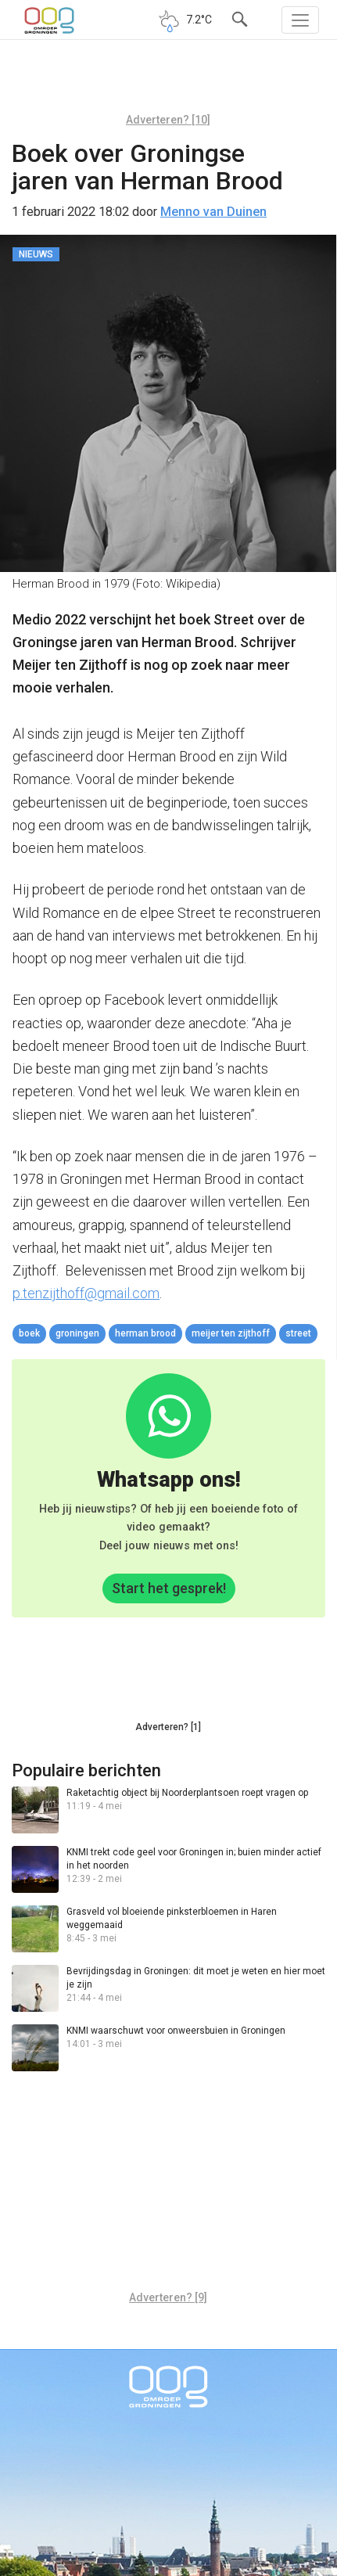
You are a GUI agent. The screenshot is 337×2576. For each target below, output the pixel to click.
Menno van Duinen (213, 211)
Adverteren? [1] (168, 1727)
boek (29, 1333)
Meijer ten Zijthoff (231, 1333)
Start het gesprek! (169, 1588)
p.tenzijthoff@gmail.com (86, 1293)
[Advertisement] (168, 82)
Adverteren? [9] (168, 2297)
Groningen (77, 1333)
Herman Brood (145, 1333)
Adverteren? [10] (168, 119)
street (298, 1333)
